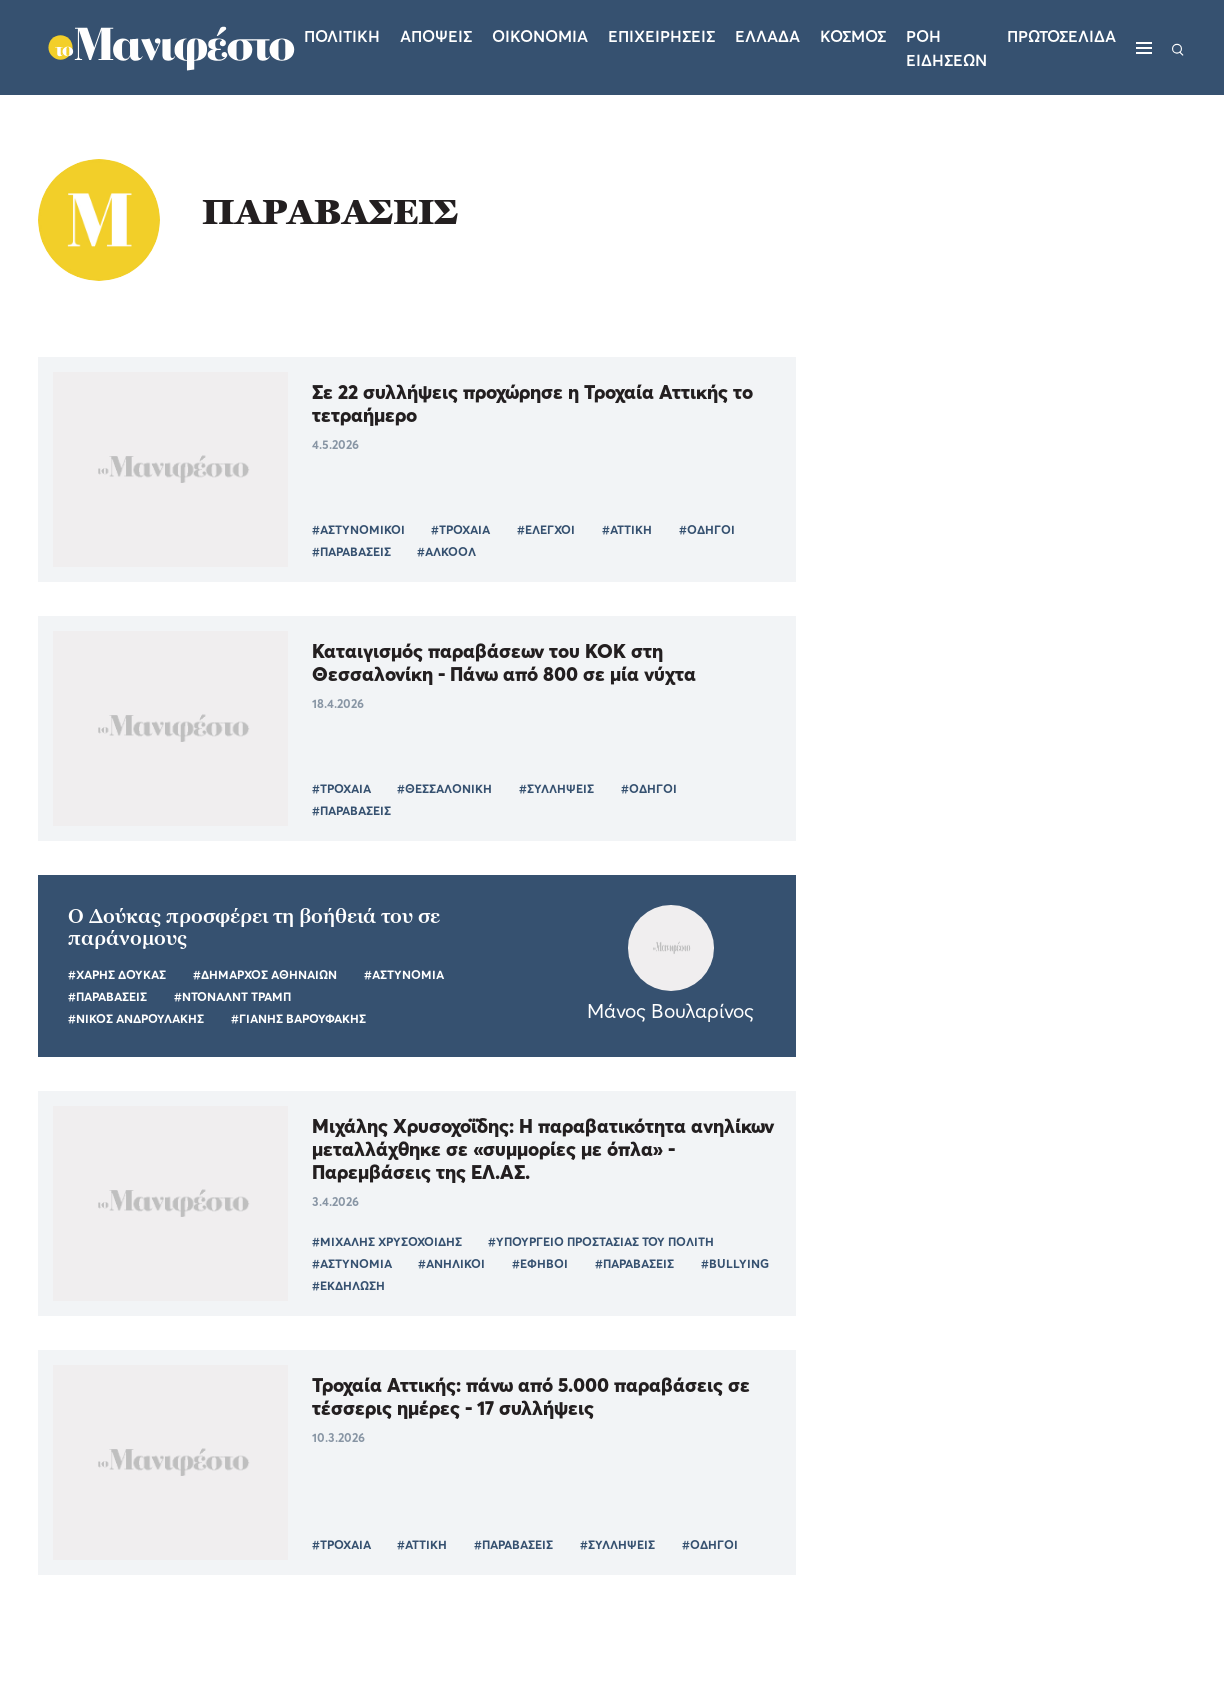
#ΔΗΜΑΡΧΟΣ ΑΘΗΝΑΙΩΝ (265, 974)
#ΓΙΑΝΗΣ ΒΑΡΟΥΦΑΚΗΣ (298, 1018)
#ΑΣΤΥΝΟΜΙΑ (404, 974)
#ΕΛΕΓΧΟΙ (546, 529)
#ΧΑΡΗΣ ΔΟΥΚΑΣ (117, 974)
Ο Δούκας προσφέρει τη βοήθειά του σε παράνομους (254, 927)
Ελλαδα (767, 36)
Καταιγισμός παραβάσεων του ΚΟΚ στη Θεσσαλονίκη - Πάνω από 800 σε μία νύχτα (504, 662)
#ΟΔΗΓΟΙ (707, 529)
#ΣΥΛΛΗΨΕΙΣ (556, 788)
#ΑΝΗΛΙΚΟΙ (451, 1263)
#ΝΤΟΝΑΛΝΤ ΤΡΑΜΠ (232, 996)
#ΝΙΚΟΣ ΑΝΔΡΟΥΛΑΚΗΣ (136, 1018)
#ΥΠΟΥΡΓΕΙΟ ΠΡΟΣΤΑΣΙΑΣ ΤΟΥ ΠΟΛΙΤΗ (601, 1241)
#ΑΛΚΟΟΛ (446, 551)
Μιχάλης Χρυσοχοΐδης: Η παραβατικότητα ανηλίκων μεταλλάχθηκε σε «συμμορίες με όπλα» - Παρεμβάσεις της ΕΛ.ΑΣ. (543, 1148)
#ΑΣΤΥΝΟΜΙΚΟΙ (358, 529)
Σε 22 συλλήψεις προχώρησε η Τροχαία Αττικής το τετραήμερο (532, 403)
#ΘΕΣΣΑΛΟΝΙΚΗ (444, 788)
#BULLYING (735, 1263)
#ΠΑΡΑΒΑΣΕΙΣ (351, 551)
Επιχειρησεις (661, 36)
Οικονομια (540, 36)
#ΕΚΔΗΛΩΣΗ (348, 1285)
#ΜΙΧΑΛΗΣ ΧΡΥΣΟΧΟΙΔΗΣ (387, 1241)
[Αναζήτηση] (1178, 48)
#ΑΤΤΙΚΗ (627, 529)
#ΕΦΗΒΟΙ (540, 1263)
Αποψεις (436, 36)
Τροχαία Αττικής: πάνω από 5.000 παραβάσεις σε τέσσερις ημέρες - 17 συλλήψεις (531, 1396)
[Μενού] (1144, 48)
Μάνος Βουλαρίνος (670, 1010)
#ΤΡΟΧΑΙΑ (460, 529)
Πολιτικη (342, 36)
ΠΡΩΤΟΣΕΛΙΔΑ (1061, 36)
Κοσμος (853, 36)
